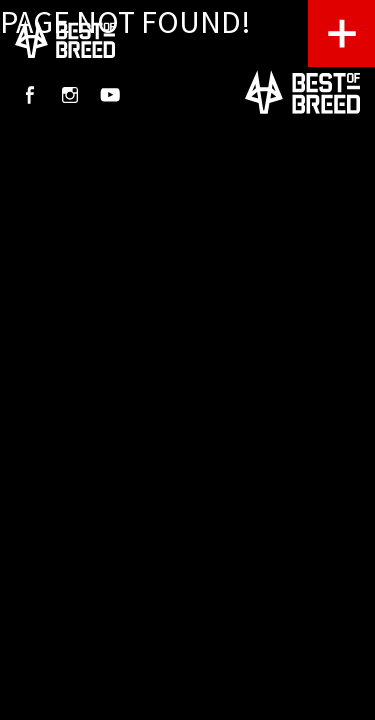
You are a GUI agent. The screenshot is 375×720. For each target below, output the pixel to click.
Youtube (110, 95)
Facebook (30, 95)
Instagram (70, 95)
